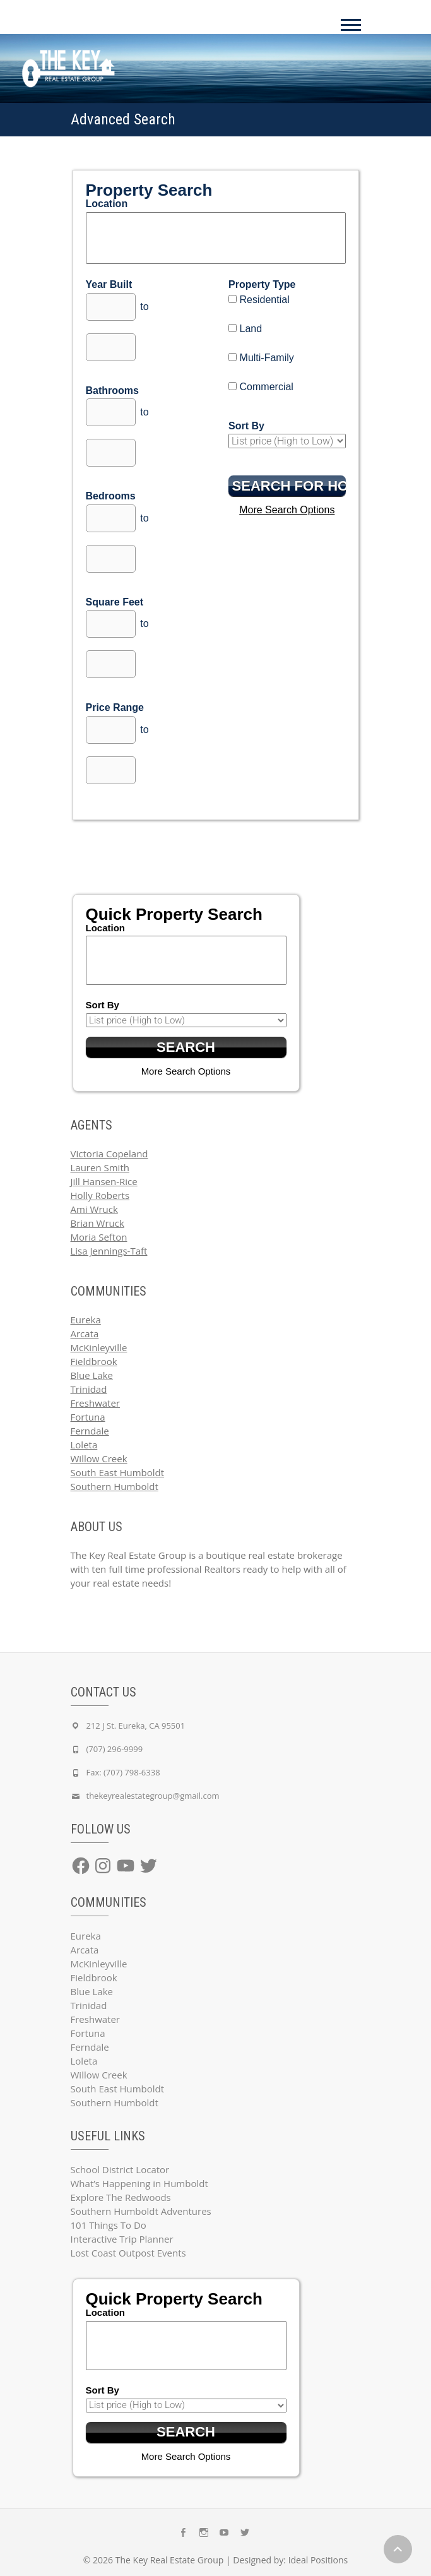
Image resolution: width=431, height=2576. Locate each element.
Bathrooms (112, 390)
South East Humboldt (118, 1472)
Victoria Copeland (109, 1153)
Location (107, 203)
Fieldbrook (94, 1361)
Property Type (261, 284)
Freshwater (96, 1403)
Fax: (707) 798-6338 (123, 1772)
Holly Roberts (100, 1195)
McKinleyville (99, 1347)
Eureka (86, 1319)
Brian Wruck (97, 1223)
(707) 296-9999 (114, 1749)
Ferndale (90, 1430)
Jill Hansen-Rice (104, 1181)
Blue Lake (92, 1375)
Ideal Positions (318, 2560)
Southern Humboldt (114, 1486)
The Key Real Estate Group (169, 2560)
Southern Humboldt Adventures (141, 2211)
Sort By (246, 425)
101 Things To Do (108, 2225)
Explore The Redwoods (121, 2197)
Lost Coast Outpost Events (128, 2252)
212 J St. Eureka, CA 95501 (136, 1725)
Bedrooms (111, 496)
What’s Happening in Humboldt (139, 2183)
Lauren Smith (100, 1167)
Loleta (84, 1444)
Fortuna (88, 1416)
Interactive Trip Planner (122, 2239)
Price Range (115, 707)
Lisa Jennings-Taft (109, 1250)
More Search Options (286, 509)
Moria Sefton (99, 1237)
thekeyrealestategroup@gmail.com (153, 1795)
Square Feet (115, 602)
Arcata (85, 1333)
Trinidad (89, 1389)
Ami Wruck (94, 1209)
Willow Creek (99, 1458)
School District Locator (120, 2169)
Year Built (109, 284)
